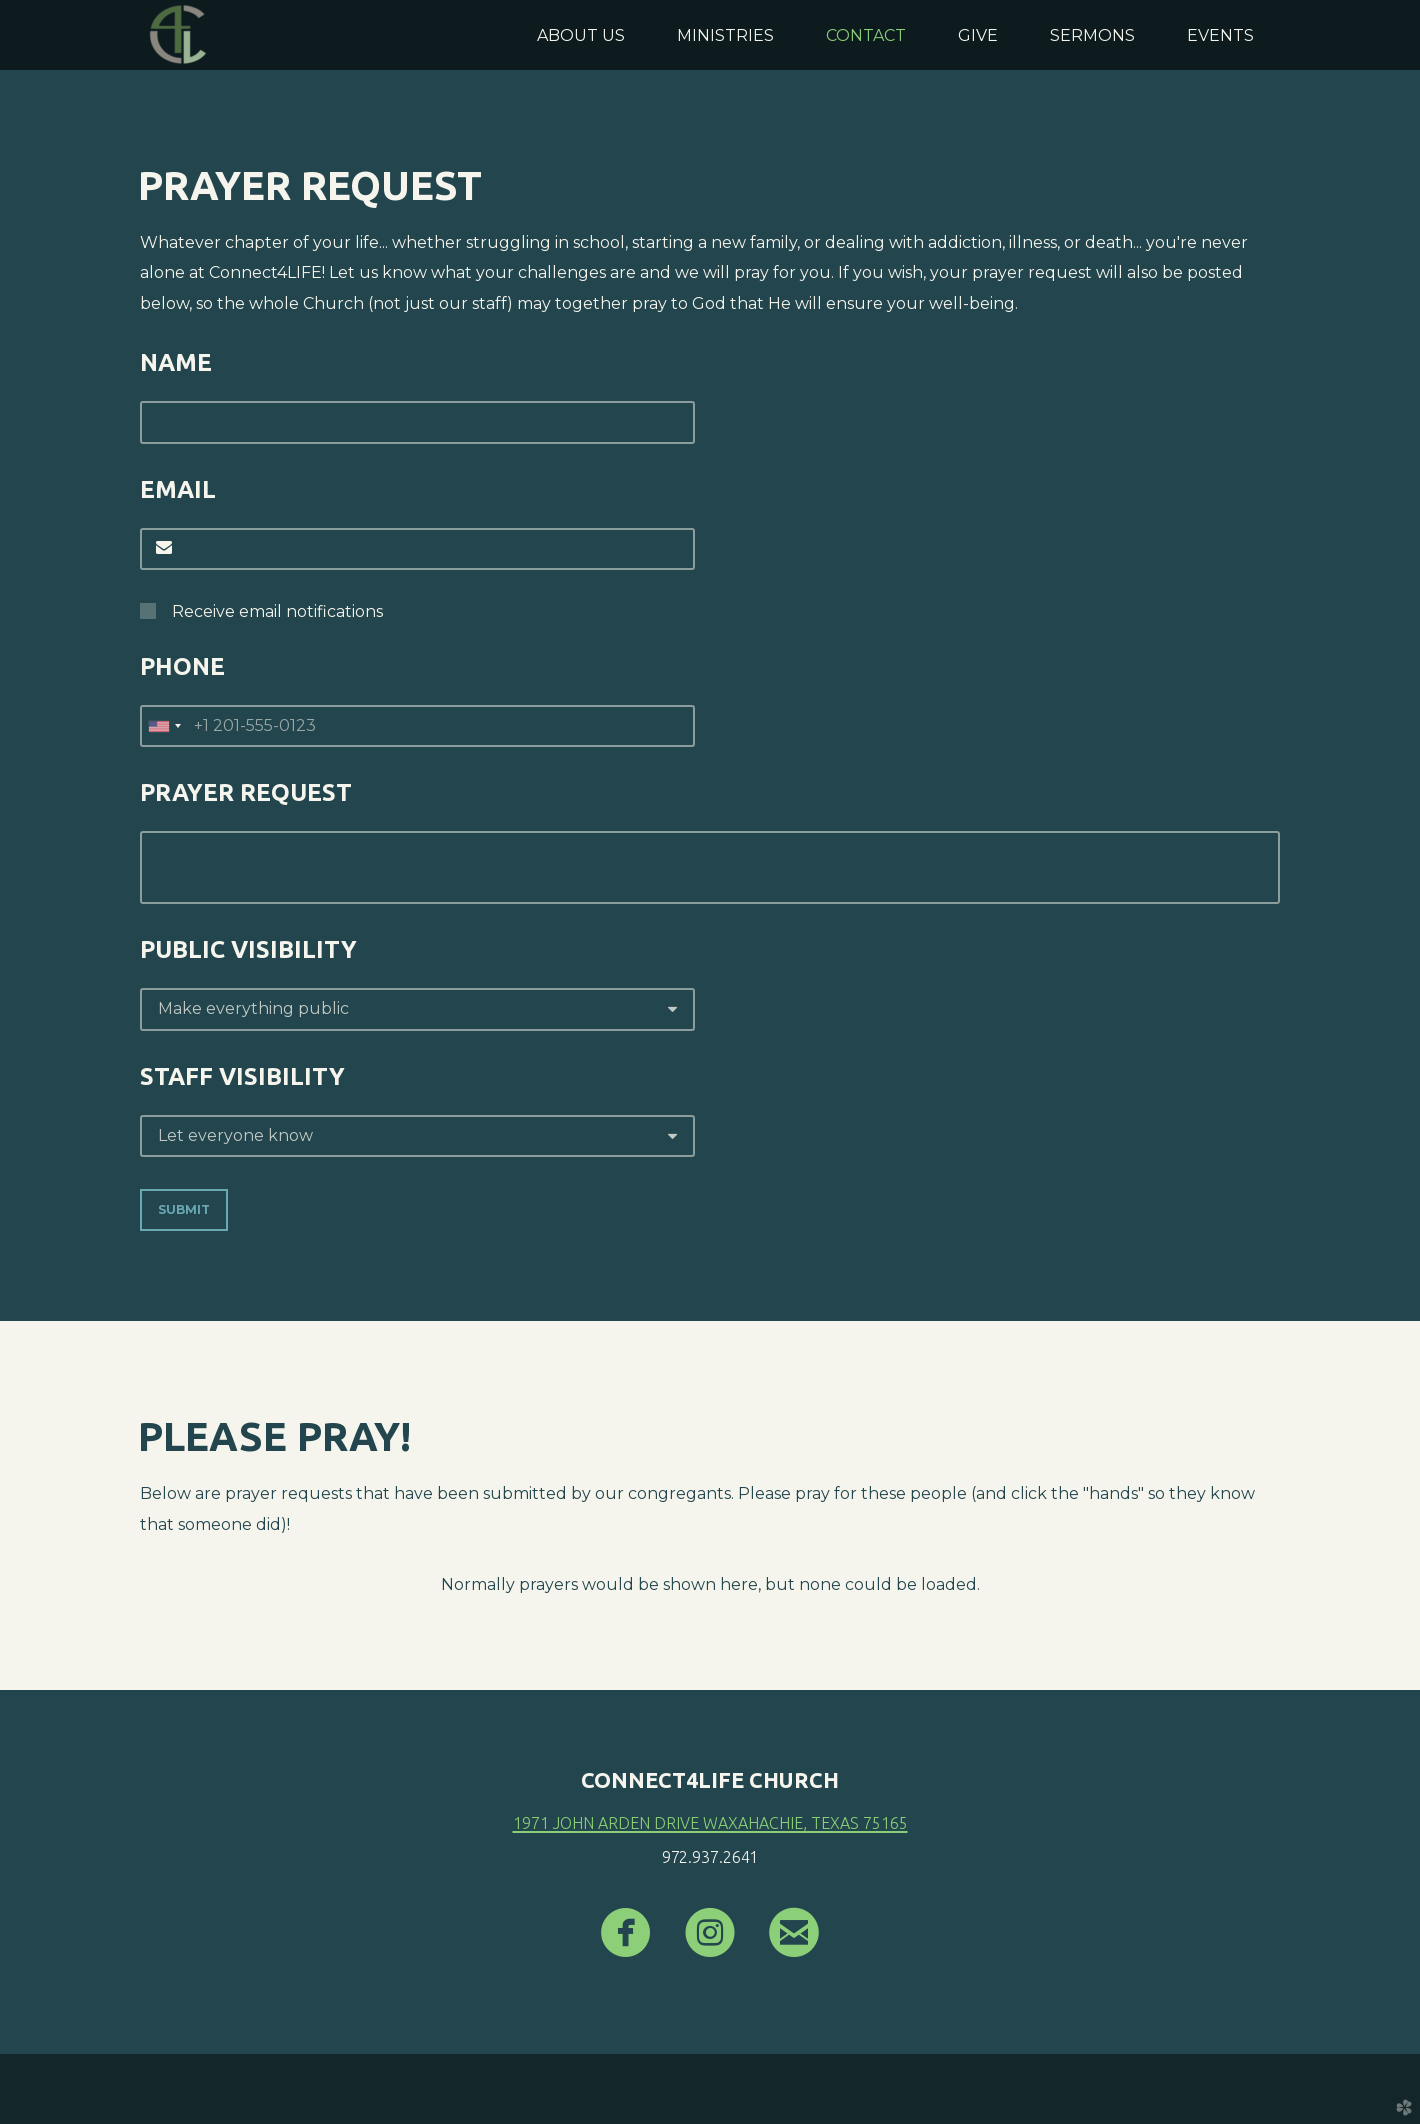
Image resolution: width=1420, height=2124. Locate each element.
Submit (184, 1209)
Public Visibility (248, 949)
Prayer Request (246, 792)
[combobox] (164, 726)
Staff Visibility (242, 1076)
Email (178, 489)
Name (176, 362)
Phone (182, 666)
